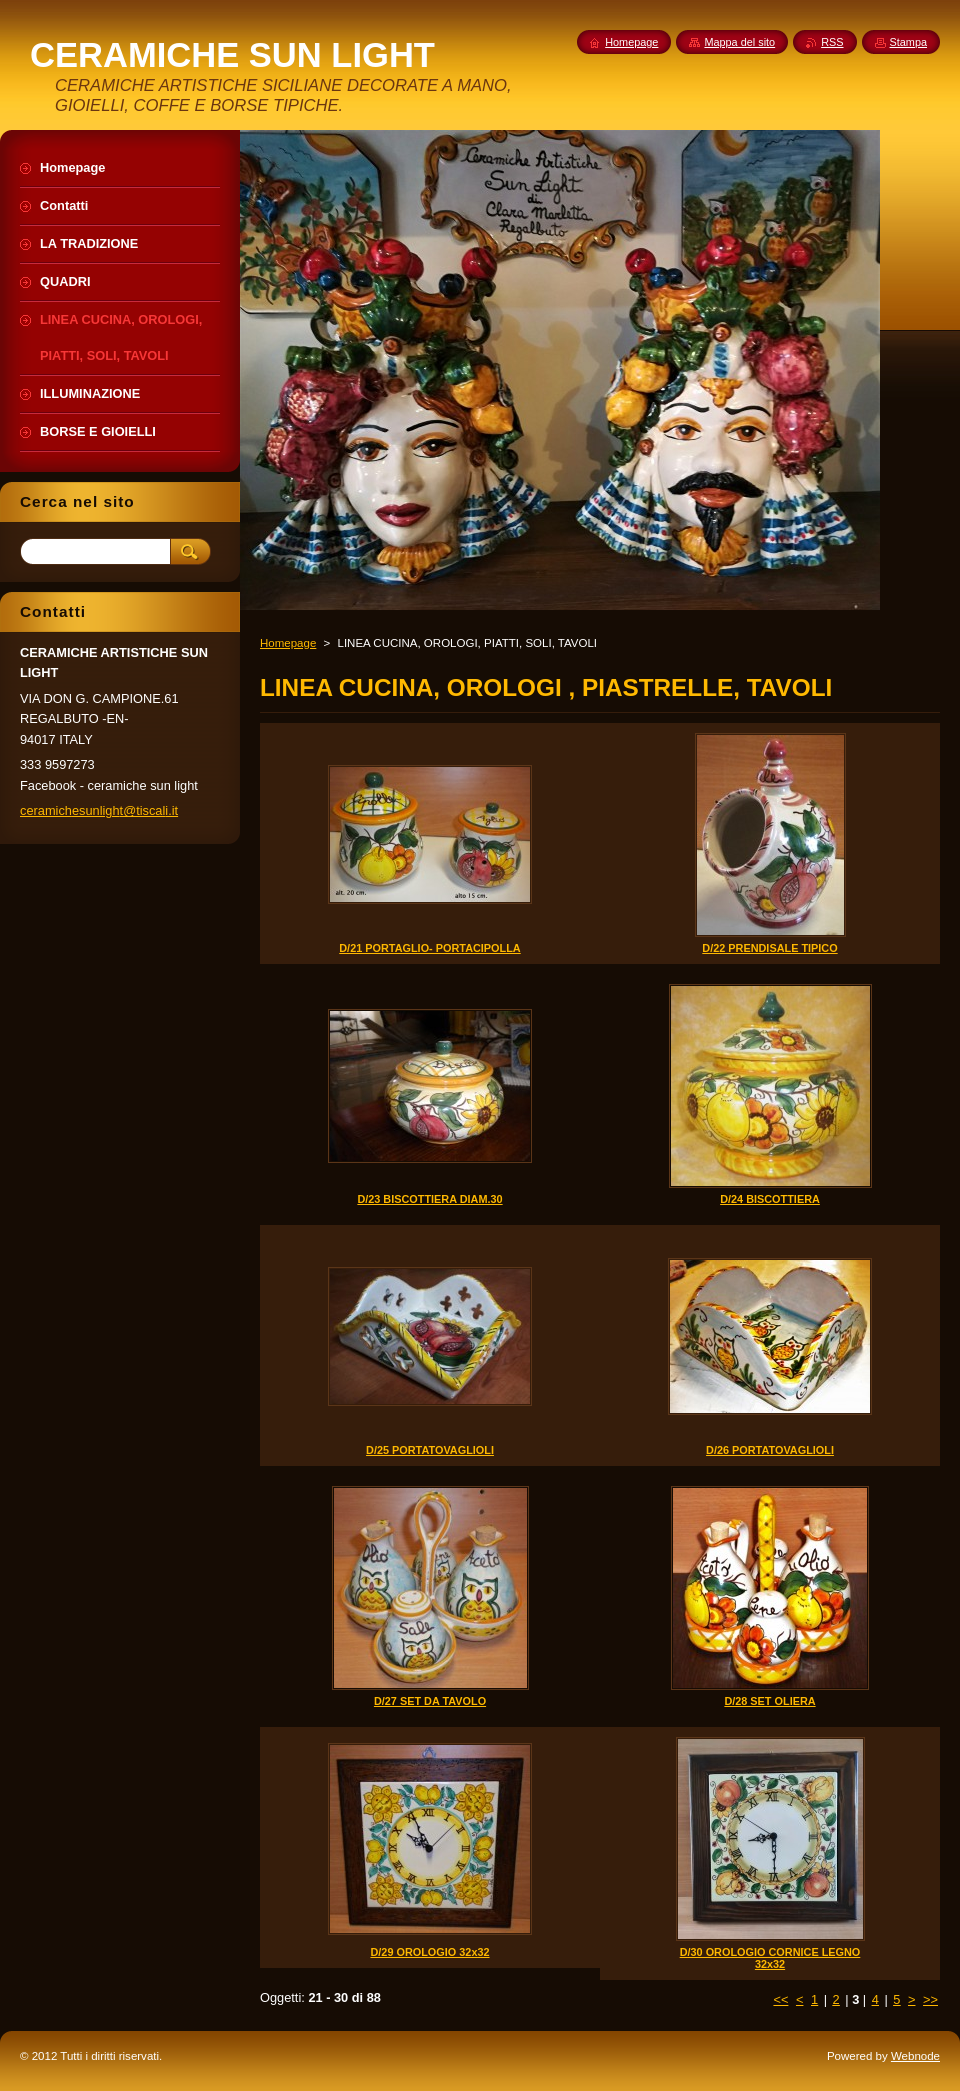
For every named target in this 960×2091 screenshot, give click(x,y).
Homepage (288, 643)
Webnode (915, 2056)
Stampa (908, 42)
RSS (832, 42)
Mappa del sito (739, 42)
